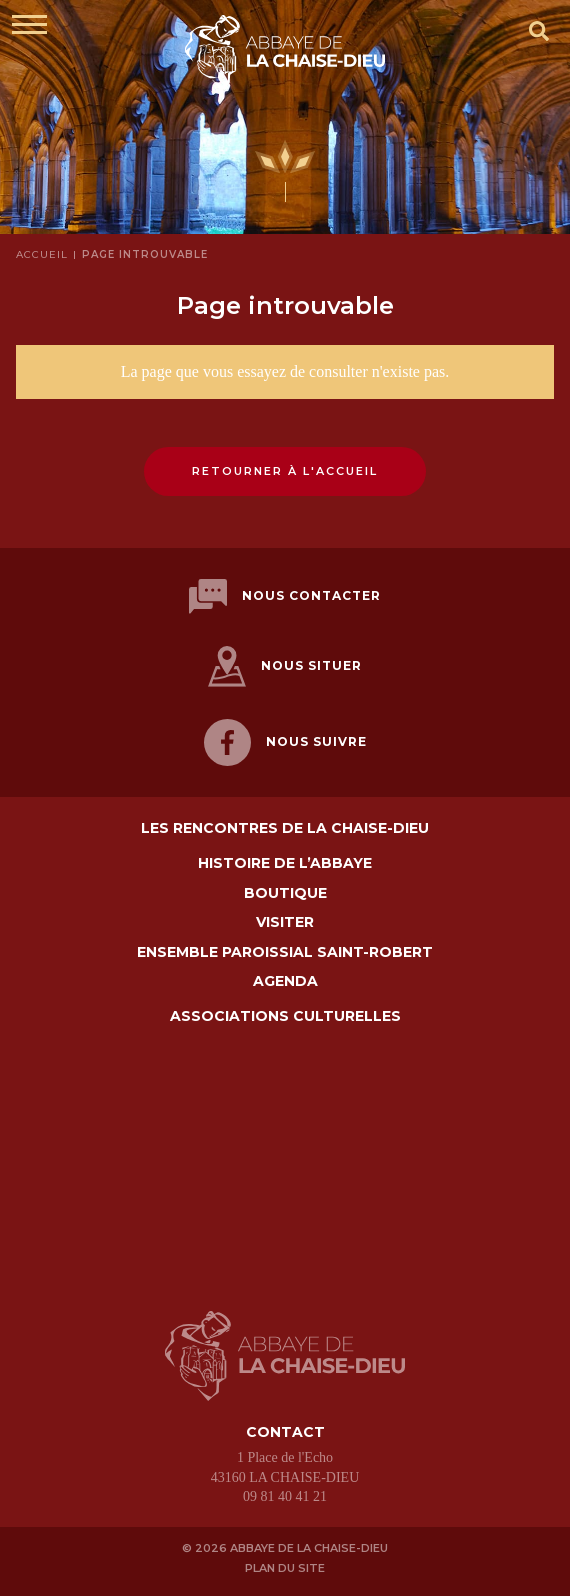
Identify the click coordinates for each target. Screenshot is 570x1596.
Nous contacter (285, 596)
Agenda (285, 981)
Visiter (285, 922)
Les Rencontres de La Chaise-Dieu (285, 828)
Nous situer (285, 666)
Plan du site (285, 1568)
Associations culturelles (285, 1016)
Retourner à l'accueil (285, 471)
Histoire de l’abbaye (285, 863)
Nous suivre (285, 742)
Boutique (285, 893)
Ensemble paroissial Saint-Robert (285, 952)
